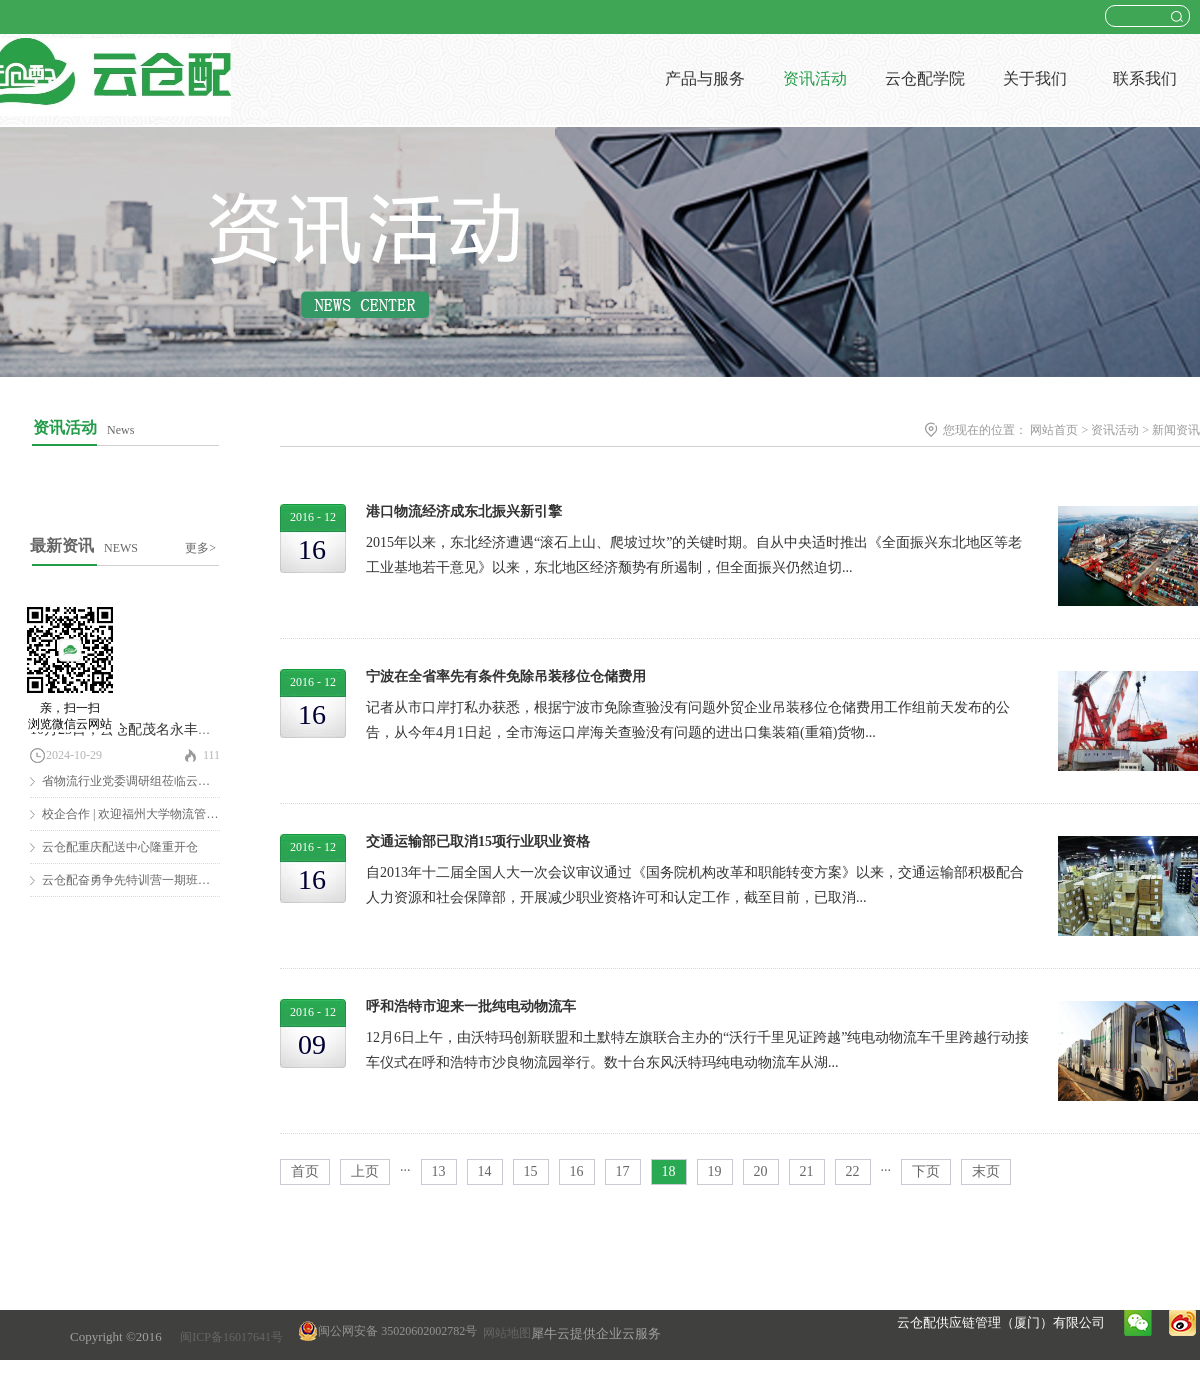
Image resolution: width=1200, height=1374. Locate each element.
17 (623, 1171)
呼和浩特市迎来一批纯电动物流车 (471, 1006)
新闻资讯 (1176, 430)
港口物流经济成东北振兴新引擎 (464, 511)
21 (807, 1171)
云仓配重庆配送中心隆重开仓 (120, 847)
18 (669, 1171)
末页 (986, 1171)
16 (577, 1171)
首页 (305, 1171)
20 (761, 1171)
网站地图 (504, 1333)
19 (715, 1171)
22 (853, 1171)
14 (485, 1171)
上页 (365, 1171)
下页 (926, 1171)
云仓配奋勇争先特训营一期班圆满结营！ (150, 880)
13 (439, 1171)
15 (531, 1171)
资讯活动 (1115, 430)
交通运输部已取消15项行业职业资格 (478, 841)
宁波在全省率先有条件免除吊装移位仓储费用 (506, 676)
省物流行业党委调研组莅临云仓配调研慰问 (156, 781)
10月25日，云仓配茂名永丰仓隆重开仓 (149, 729)
